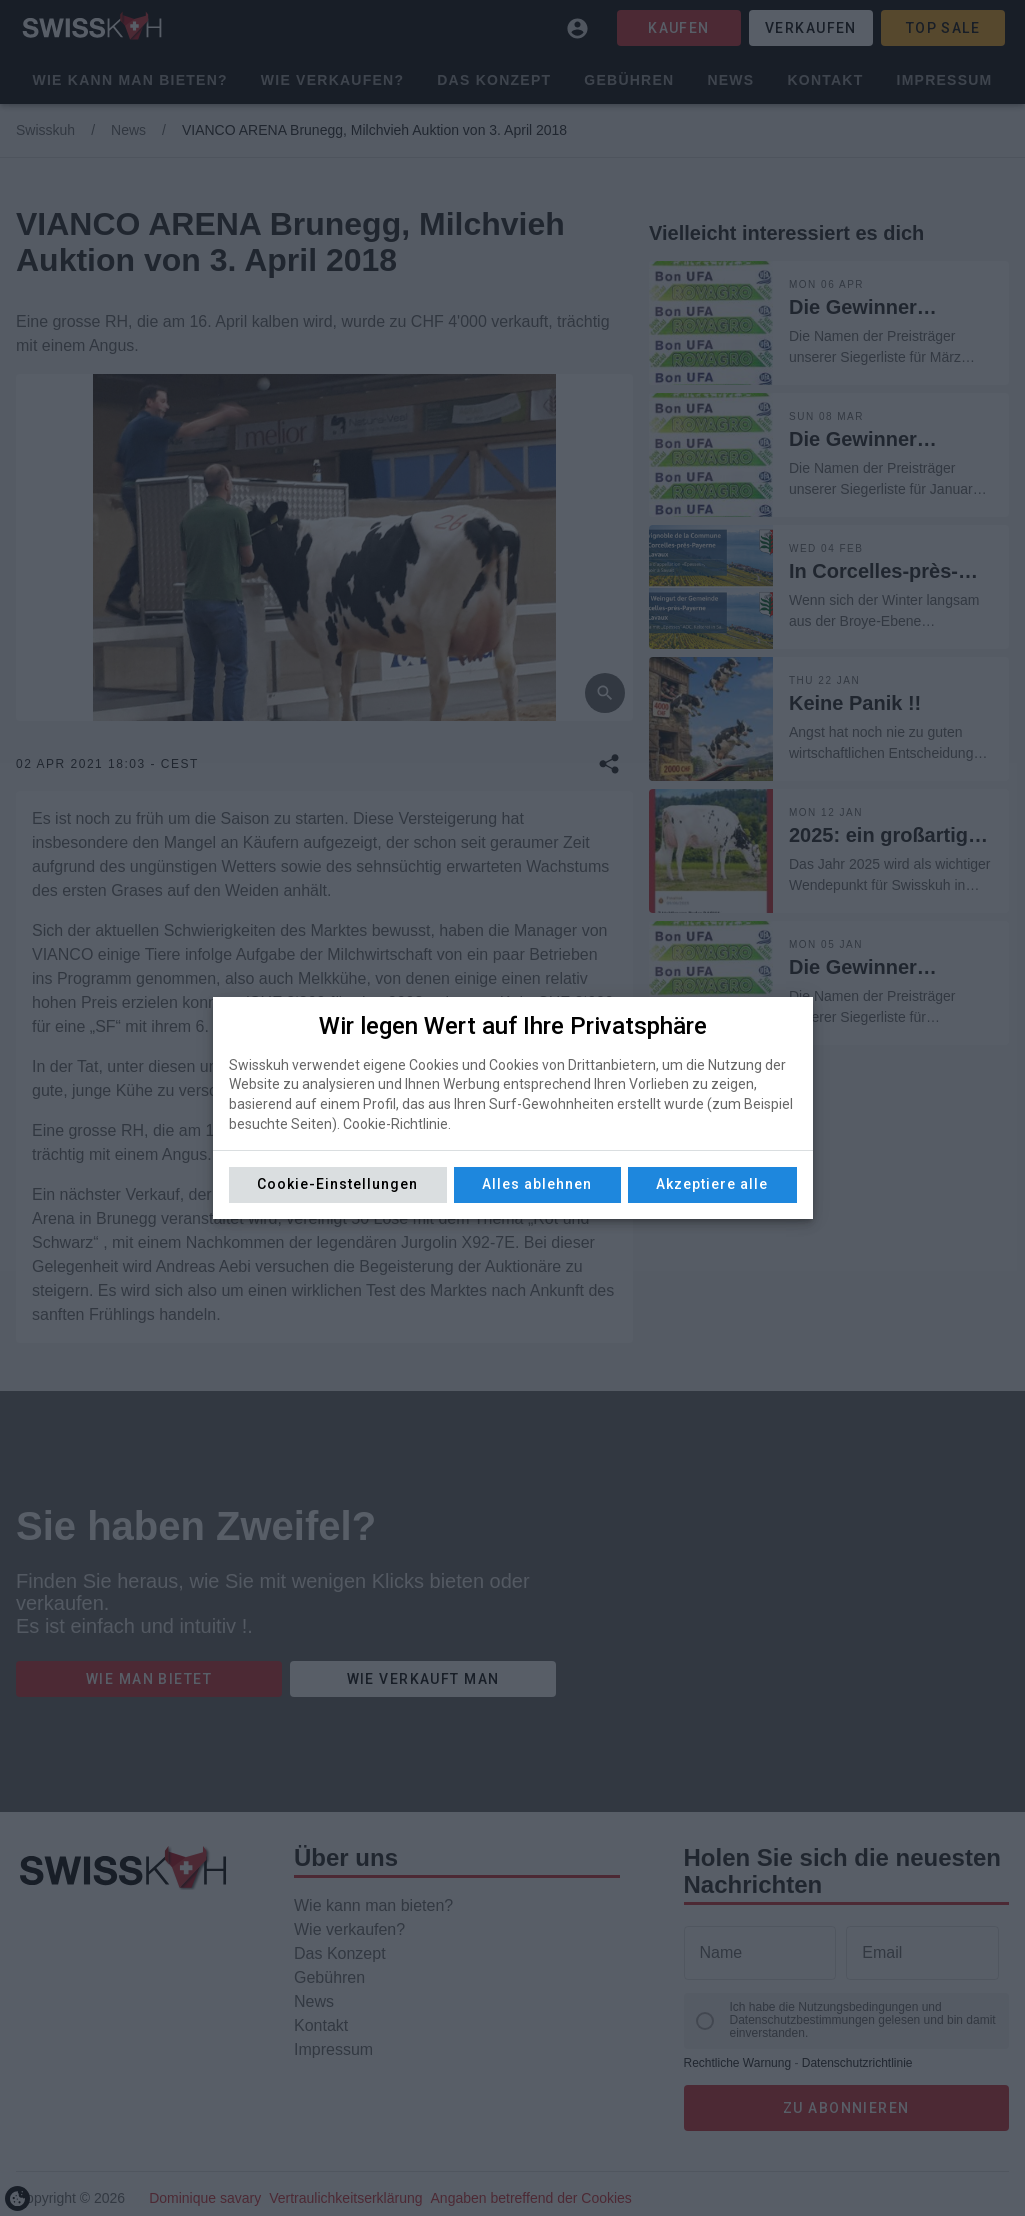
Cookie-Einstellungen (337, 1184)
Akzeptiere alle (712, 1184)
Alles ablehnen (537, 1184)
